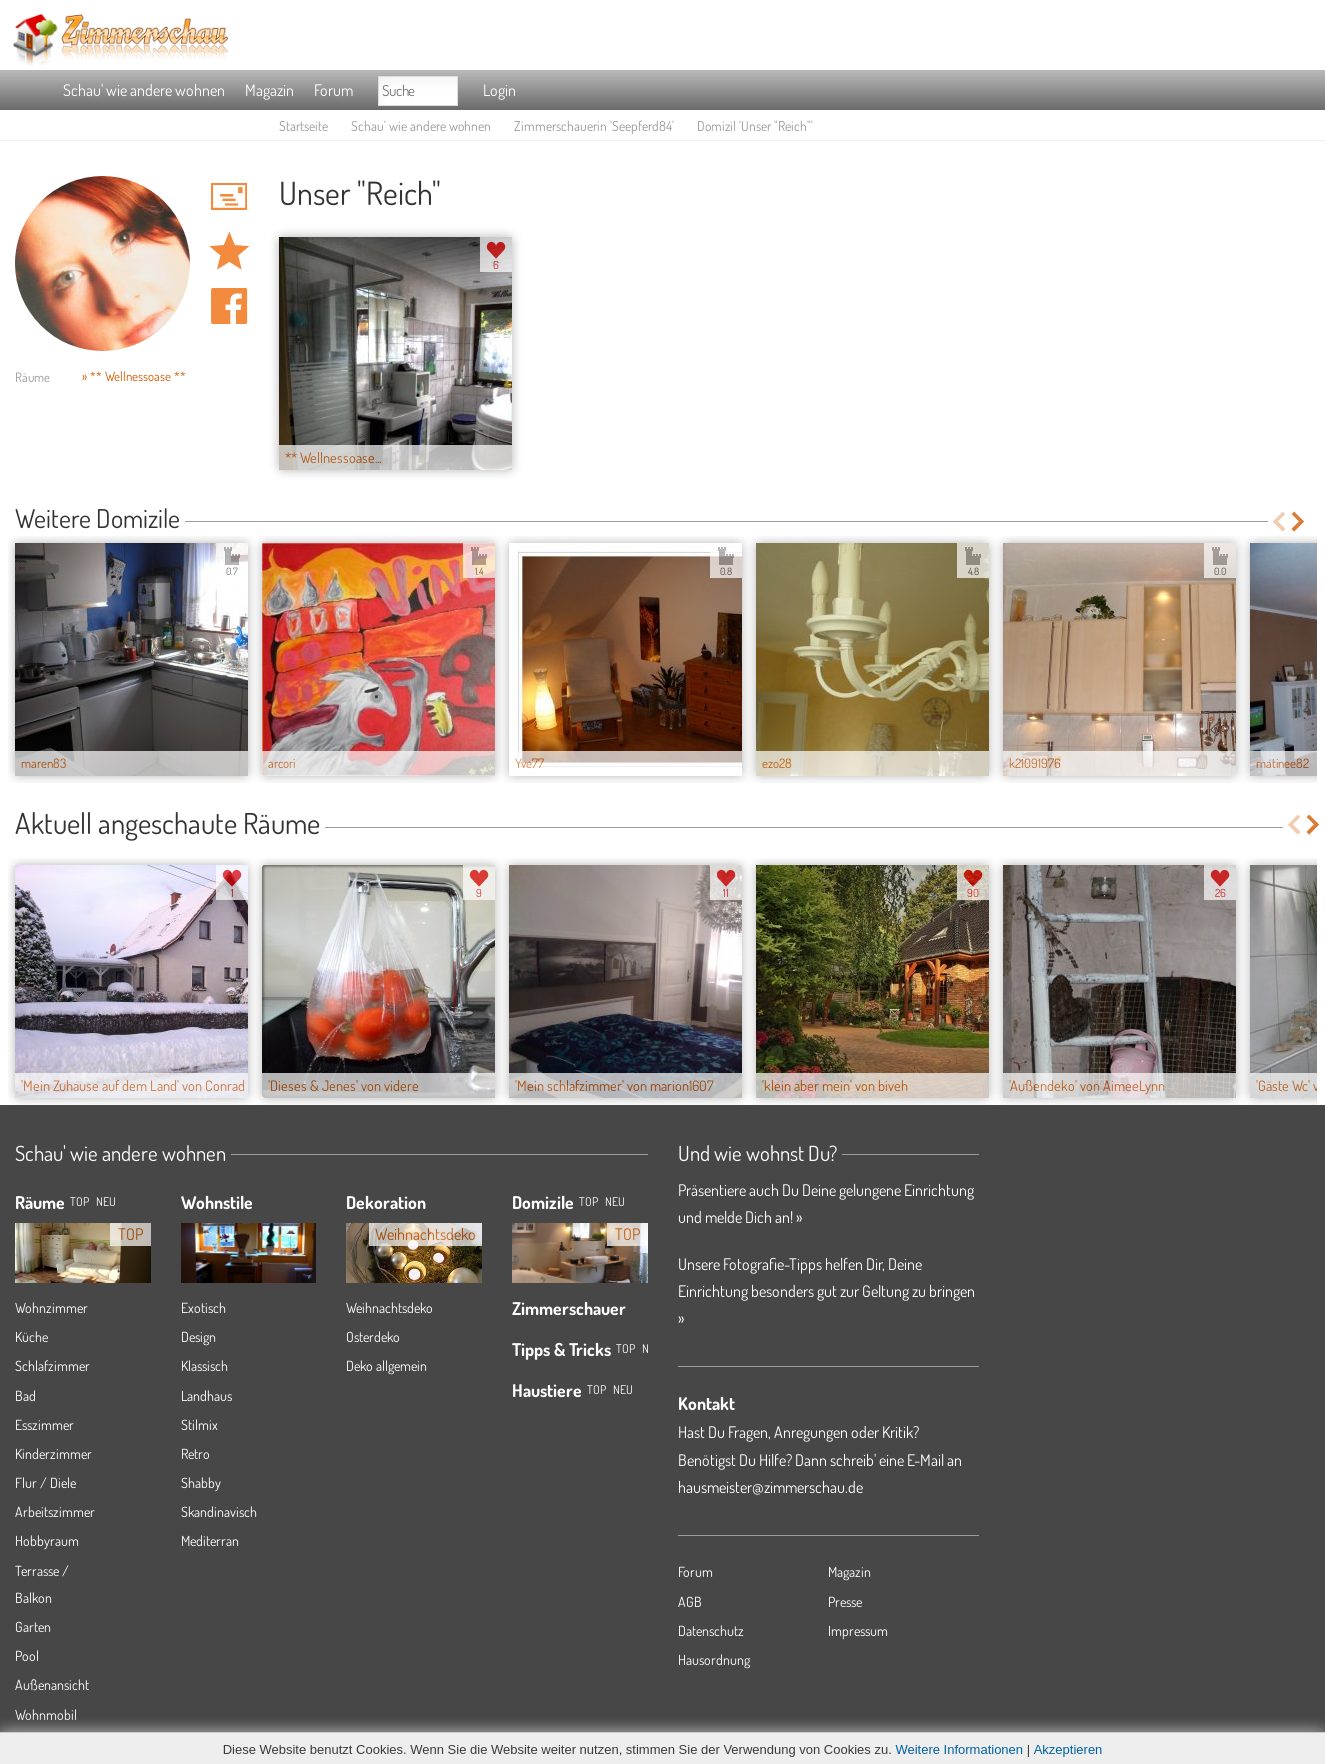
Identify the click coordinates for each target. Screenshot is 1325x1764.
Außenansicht (52, 1684)
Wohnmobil (46, 1714)
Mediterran (210, 1540)
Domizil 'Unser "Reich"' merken (229, 251)
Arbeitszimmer (55, 1511)
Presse (845, 1601)
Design (198, 1336)
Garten (33, 1626)
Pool (27, 1655)
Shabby (201, 1482)
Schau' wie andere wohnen (144, 90)
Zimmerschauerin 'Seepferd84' (594, 125)
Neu (615, 1201)
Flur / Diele (45, 1482)
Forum (333, 90)
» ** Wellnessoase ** (134, 376)
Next (1299, 521)
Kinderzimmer (53, 1453)
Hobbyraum (47, 1540)
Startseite (303, 125)
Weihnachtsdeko (389, 1307)
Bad (25, 1395)
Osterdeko (373, 1336)
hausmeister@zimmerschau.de (770, 1487)
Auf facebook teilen (229, 306)
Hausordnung (714, 1659)
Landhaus (206, 1395)
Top (588, 1201)
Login (499, 90)
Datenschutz (711, 1630)
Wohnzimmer (51, 1307)
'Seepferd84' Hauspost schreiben (229, 196)
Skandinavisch (219, 1511)
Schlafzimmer (52, 1365)
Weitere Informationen (959, 1749)
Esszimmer (44, 1424)
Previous (1278, 521)
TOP (79, 1201)
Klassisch (204, 1365)
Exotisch (203, 1307)
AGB (690, 1601)
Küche (31, 1336)
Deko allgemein (386, 1365)
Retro (195, 1453)
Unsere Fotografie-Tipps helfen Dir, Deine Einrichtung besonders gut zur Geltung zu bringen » (826, 1291)
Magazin (269, 90)
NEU (106, 1201)
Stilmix (199, 1424)
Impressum (858, 1630)
